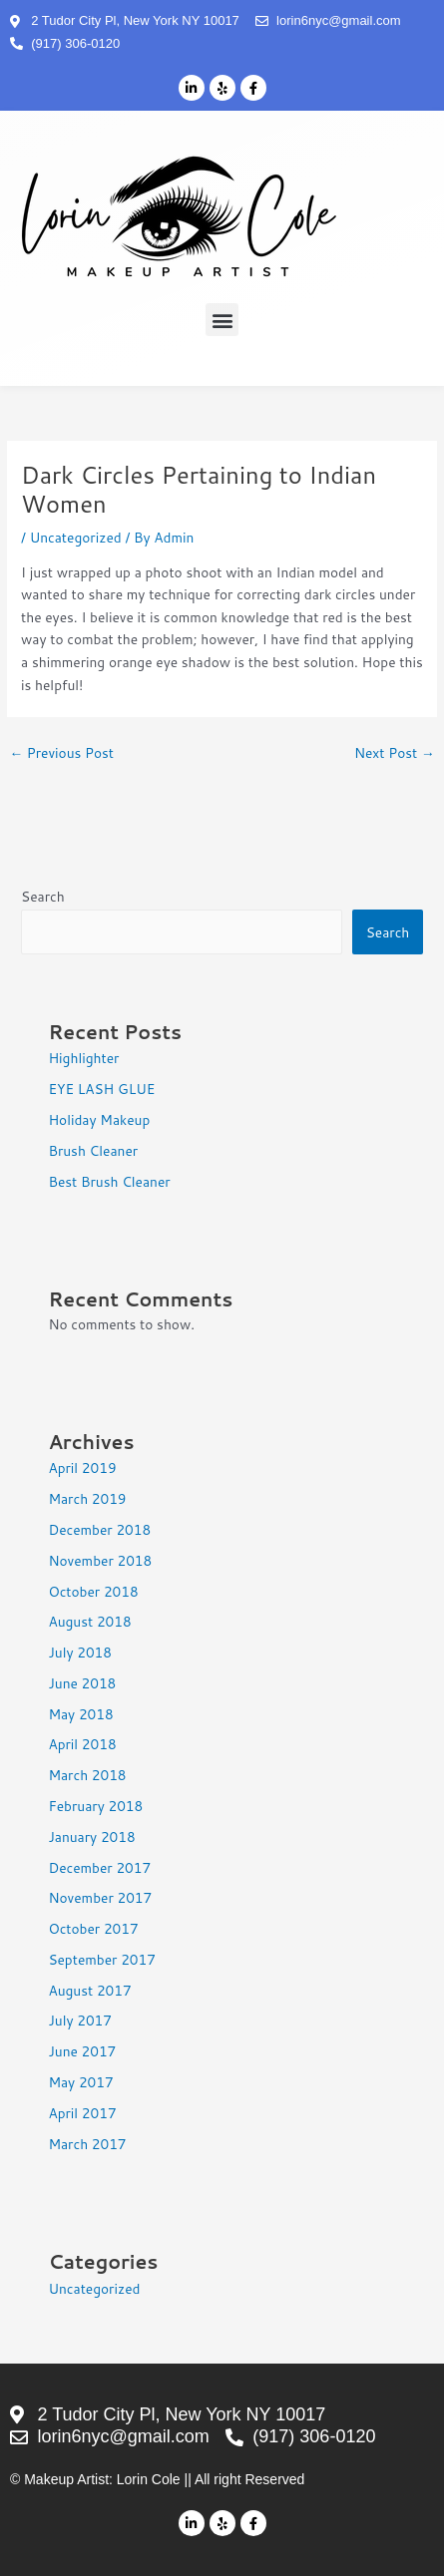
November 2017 (100, 1897)
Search (43, 896)
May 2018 (80, 1713)
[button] (222, 319)
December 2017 (99, 1867)
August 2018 (89, 1621)
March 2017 (87, 2143)
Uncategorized (76, 537)
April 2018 (82, 1743)
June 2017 (82, 2050)
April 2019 (82, 1467)
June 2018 (82, 1682)
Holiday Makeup (99, 1119)
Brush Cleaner (93, 1150)
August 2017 (89, 1990)
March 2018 (87, 1774)
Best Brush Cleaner (109, 1181)
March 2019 (87, 1498)
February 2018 (95, 1805)
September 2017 (101, 1959)
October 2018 (93, 1591)
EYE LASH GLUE (101, 1088)
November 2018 (100, 1560)
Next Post (394, 752)
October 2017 (93, 1928)
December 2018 (99, 1529)
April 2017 (82, 2112)
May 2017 (80, 2081)
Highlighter (83, 1057)
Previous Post (61, 752)
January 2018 (91, 1836)
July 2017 (80, 2020)
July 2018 (80, 1652)
